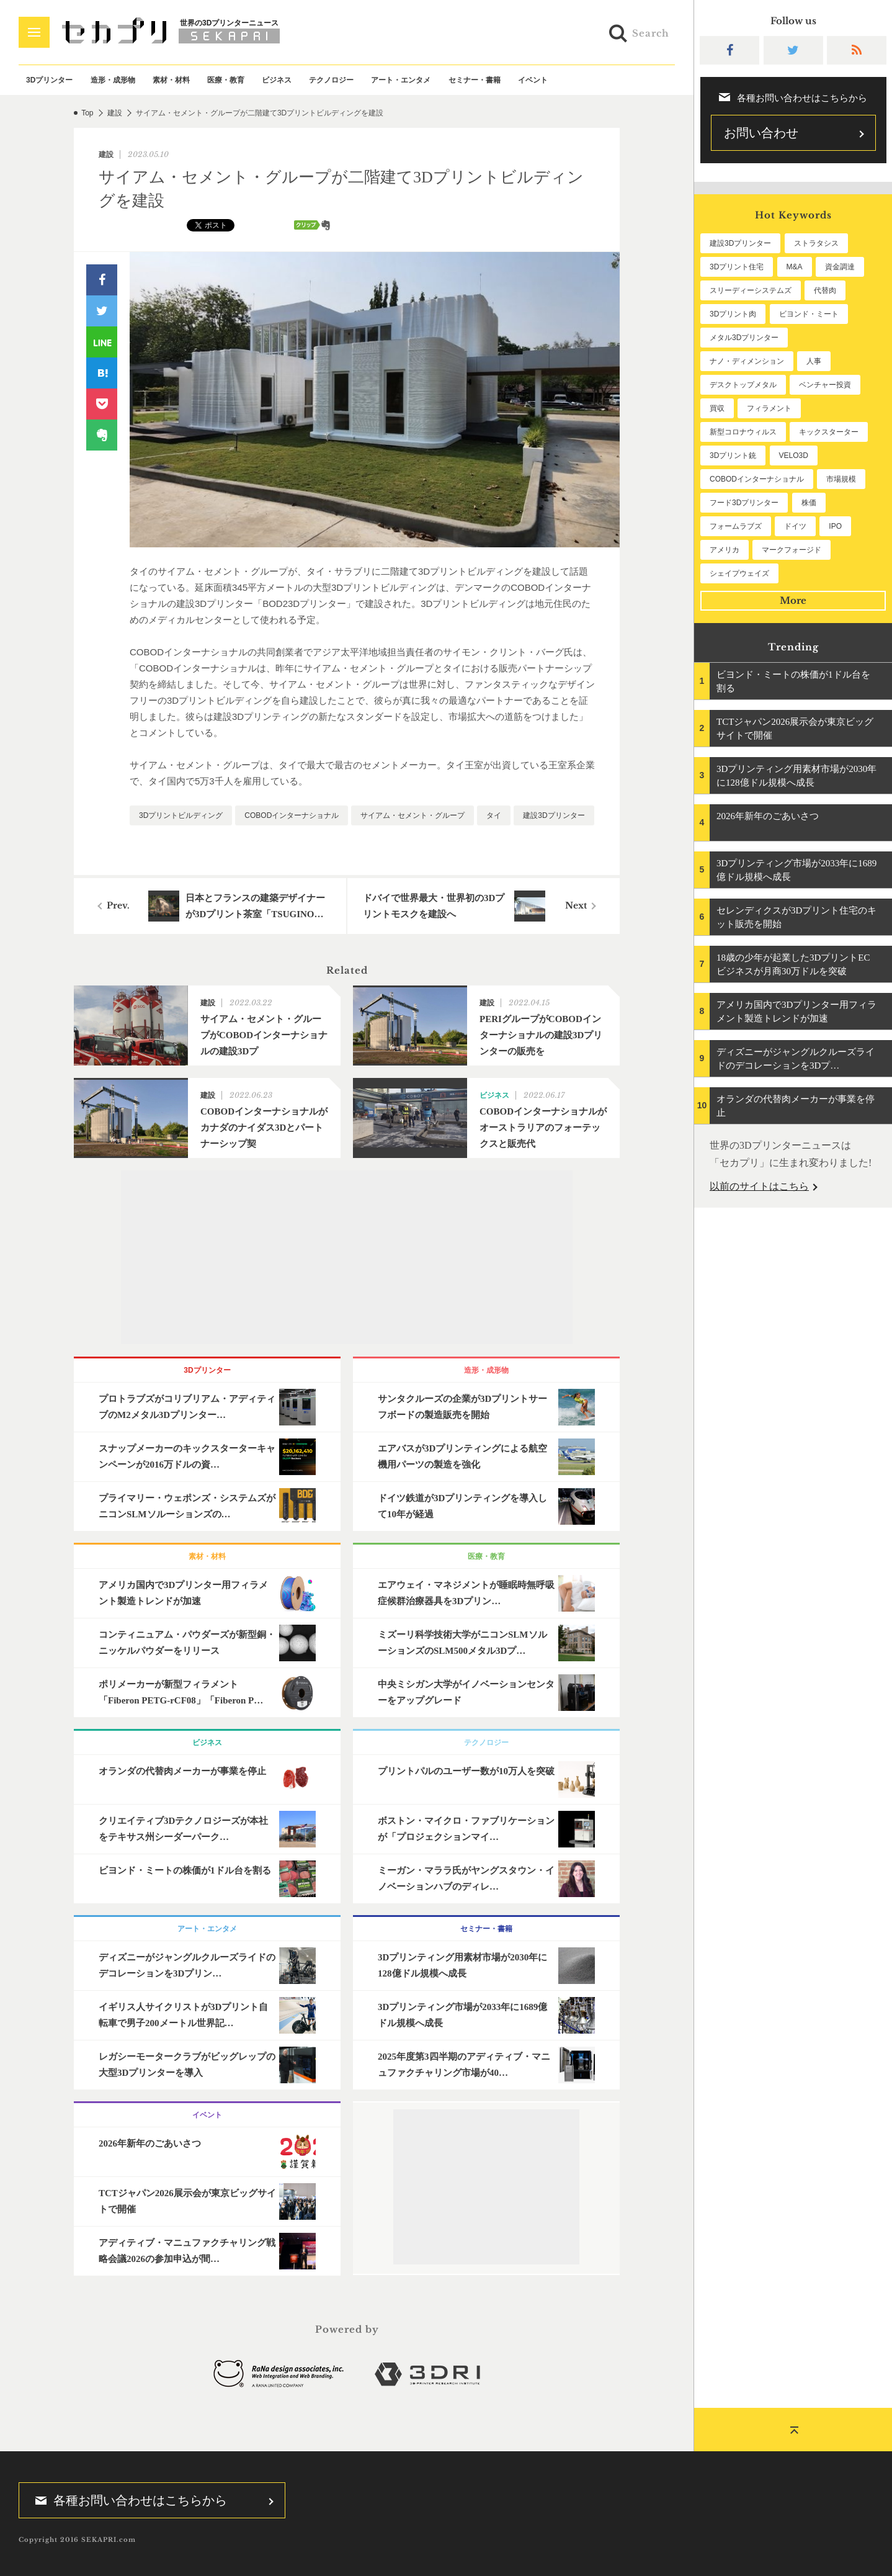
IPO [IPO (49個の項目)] (835, 526)
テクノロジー (331, 80)
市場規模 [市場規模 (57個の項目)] (841, 479)
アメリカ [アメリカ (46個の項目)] (724, 549)
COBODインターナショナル (291, 815)
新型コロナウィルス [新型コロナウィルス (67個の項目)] (743, 432)
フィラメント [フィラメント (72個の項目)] (769, 408)
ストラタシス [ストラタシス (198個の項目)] (816, 243)
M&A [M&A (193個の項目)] (795, 267)
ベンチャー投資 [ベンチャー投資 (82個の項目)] (825, 384)
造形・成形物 (113, 80)
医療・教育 (225, 80)
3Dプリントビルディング (181, 815)
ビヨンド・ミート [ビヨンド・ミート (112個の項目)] (809, 314)
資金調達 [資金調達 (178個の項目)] (840, 267)
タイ (493, 815)
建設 (114, 113)
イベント (533, 80)
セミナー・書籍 (474, 80)
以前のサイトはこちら (759, 1186)
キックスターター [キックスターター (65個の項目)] (829, 432)
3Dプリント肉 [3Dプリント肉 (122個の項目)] (733, 314)
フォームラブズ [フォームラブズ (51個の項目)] (736, 526)
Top (87, 113)
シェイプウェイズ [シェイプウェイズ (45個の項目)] (739, 573)
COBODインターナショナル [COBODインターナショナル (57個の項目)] (757, 479)
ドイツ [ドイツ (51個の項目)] (795, 526)
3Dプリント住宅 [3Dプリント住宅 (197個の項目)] (737, 267)
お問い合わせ (761, 133)
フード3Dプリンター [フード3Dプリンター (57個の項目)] (744, 502)
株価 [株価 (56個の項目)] (808, 502)
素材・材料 (171, 80)
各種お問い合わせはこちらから (127, 2500)
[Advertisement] (347, 1257)
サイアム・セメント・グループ (412, 815)
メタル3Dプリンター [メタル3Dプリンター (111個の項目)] (744, 337)
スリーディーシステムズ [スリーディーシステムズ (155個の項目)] (751, 290)
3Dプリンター (49, 80)
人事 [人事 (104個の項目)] (813, 361)
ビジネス (277, 80)
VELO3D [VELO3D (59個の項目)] (793, 455)
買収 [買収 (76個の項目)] (717, 408)
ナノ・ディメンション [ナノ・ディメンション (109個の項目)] (747, 361)
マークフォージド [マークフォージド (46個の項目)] (791, 549)
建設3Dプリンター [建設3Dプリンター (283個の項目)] (740, 243)
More (793, 600)
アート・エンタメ (400, 80)
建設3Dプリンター (553, 815)
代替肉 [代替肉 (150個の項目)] (825, 290)
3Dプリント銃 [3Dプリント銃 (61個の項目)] (733, 455)
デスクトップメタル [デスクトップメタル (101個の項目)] (743, 384)
